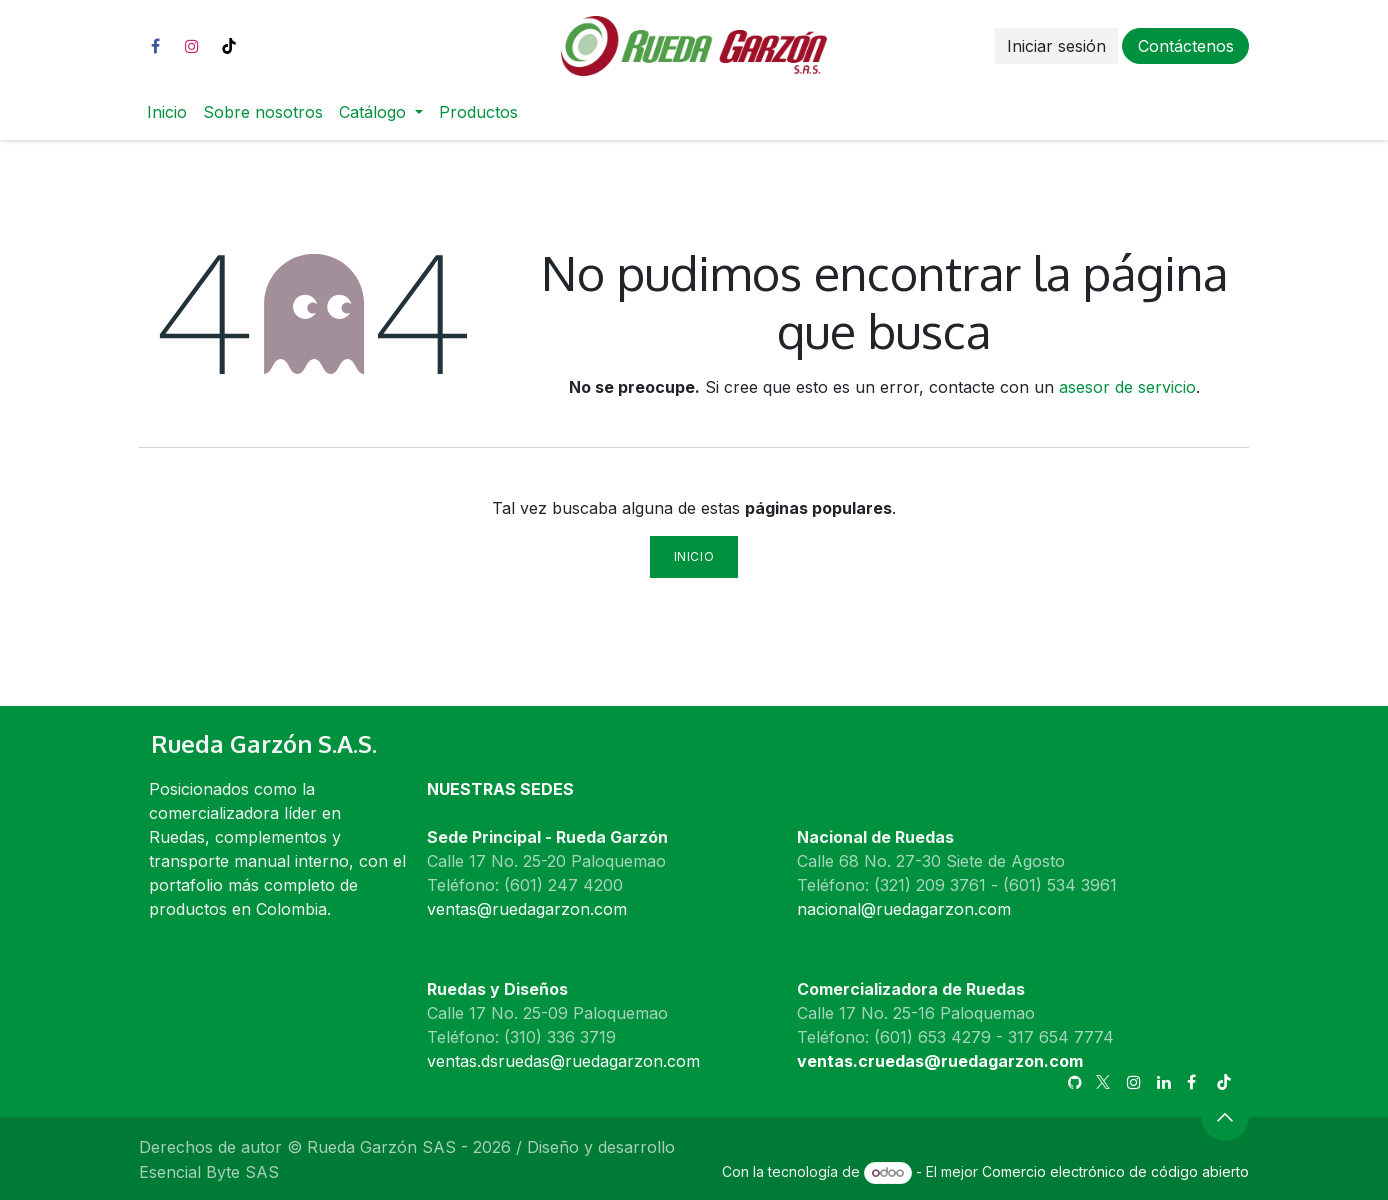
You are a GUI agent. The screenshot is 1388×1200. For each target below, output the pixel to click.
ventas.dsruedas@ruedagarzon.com (563, 1061)
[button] (1225, 1117)
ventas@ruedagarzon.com (527, 909)
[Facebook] (155, 46)
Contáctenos (1186, 46)
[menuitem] (167, 112)
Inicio (694, 556)
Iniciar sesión (1056, 46)
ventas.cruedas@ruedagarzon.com (940, 1061)
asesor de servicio (1127, 387)
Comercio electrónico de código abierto (1115, 1171)
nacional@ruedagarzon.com (904, 909)
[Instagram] (192, 46)
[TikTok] (229, 46)
